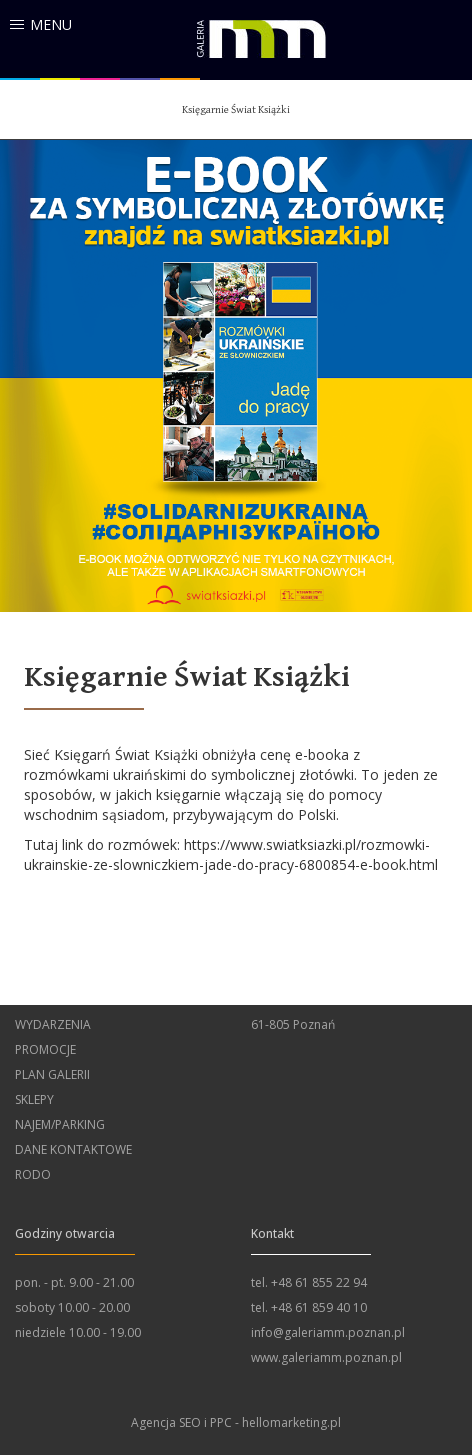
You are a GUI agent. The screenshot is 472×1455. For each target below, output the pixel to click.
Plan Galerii (52, 1074)
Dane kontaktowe (73, 1149)
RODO (33, 1174)
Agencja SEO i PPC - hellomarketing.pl (236, 1422)
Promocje (45, 1049)
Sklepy (34, 1099)
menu (51, 24)
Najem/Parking (60, 1124)
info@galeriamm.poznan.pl (328, 1332)
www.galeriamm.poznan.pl (326, 1357)
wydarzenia (53, 1024)
